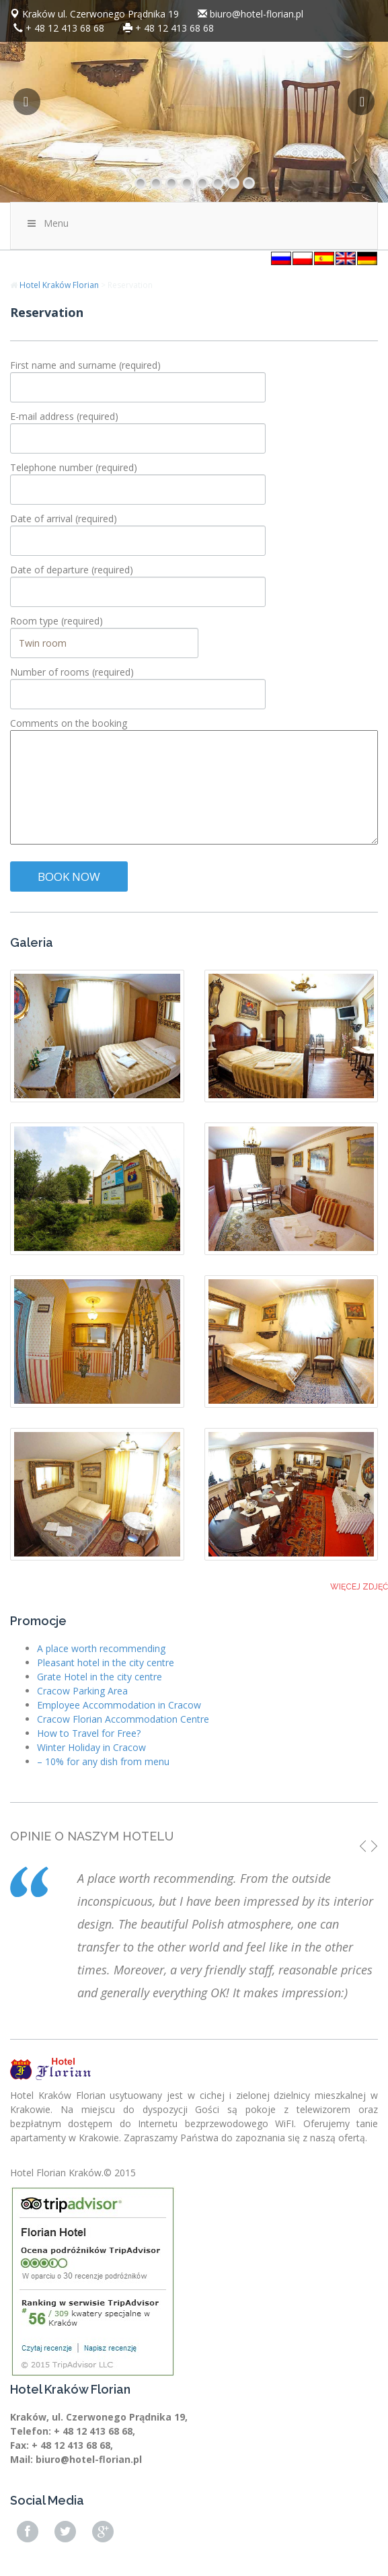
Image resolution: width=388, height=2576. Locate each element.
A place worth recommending (101, 1648)
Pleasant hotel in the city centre (105, 1662)
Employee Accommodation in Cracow (119, 1704)
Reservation (46, 312)
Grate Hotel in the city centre (99, 1676)
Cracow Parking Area (82, 1690)
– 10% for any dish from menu (103, 1761)
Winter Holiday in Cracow (91, 1747)
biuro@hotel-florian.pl (256, 13)
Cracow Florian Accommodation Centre (123, 1719)
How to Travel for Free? (89, 1733)
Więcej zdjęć (359, 1586)
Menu (47, 223)
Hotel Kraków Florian (59, 285)
